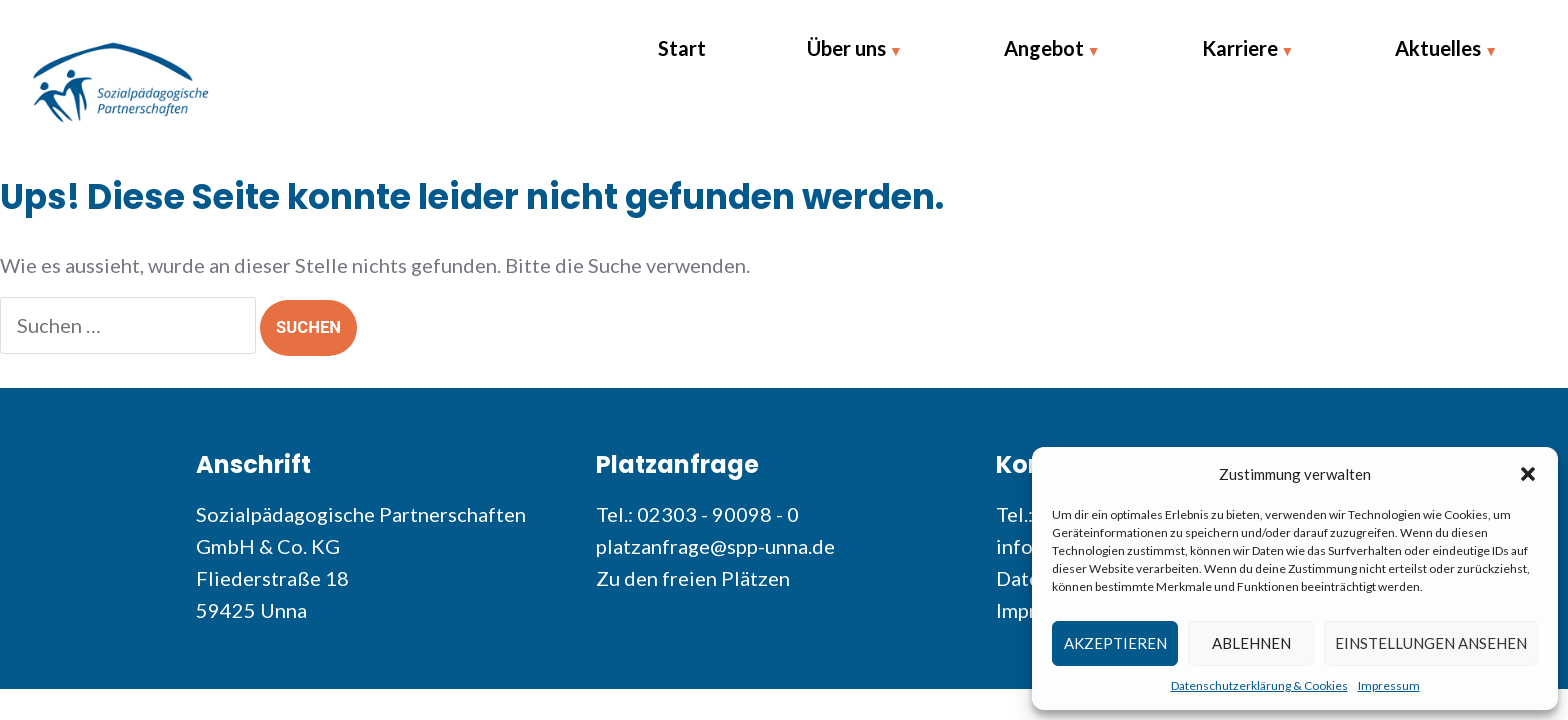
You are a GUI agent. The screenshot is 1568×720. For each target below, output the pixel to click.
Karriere (1240, 48)
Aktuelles (1438, 48)
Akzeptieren (1115, 643)
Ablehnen (1251, 643)
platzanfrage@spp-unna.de (715, 546)
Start (682, 48)
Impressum (1389, 685)
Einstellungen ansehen (1431, 643)
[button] (1528, 474)
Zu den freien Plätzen (693, 578)
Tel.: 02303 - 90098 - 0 (697, 514)
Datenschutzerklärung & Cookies (1259, 685)
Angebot (1044, 48)
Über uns (846, 48)
